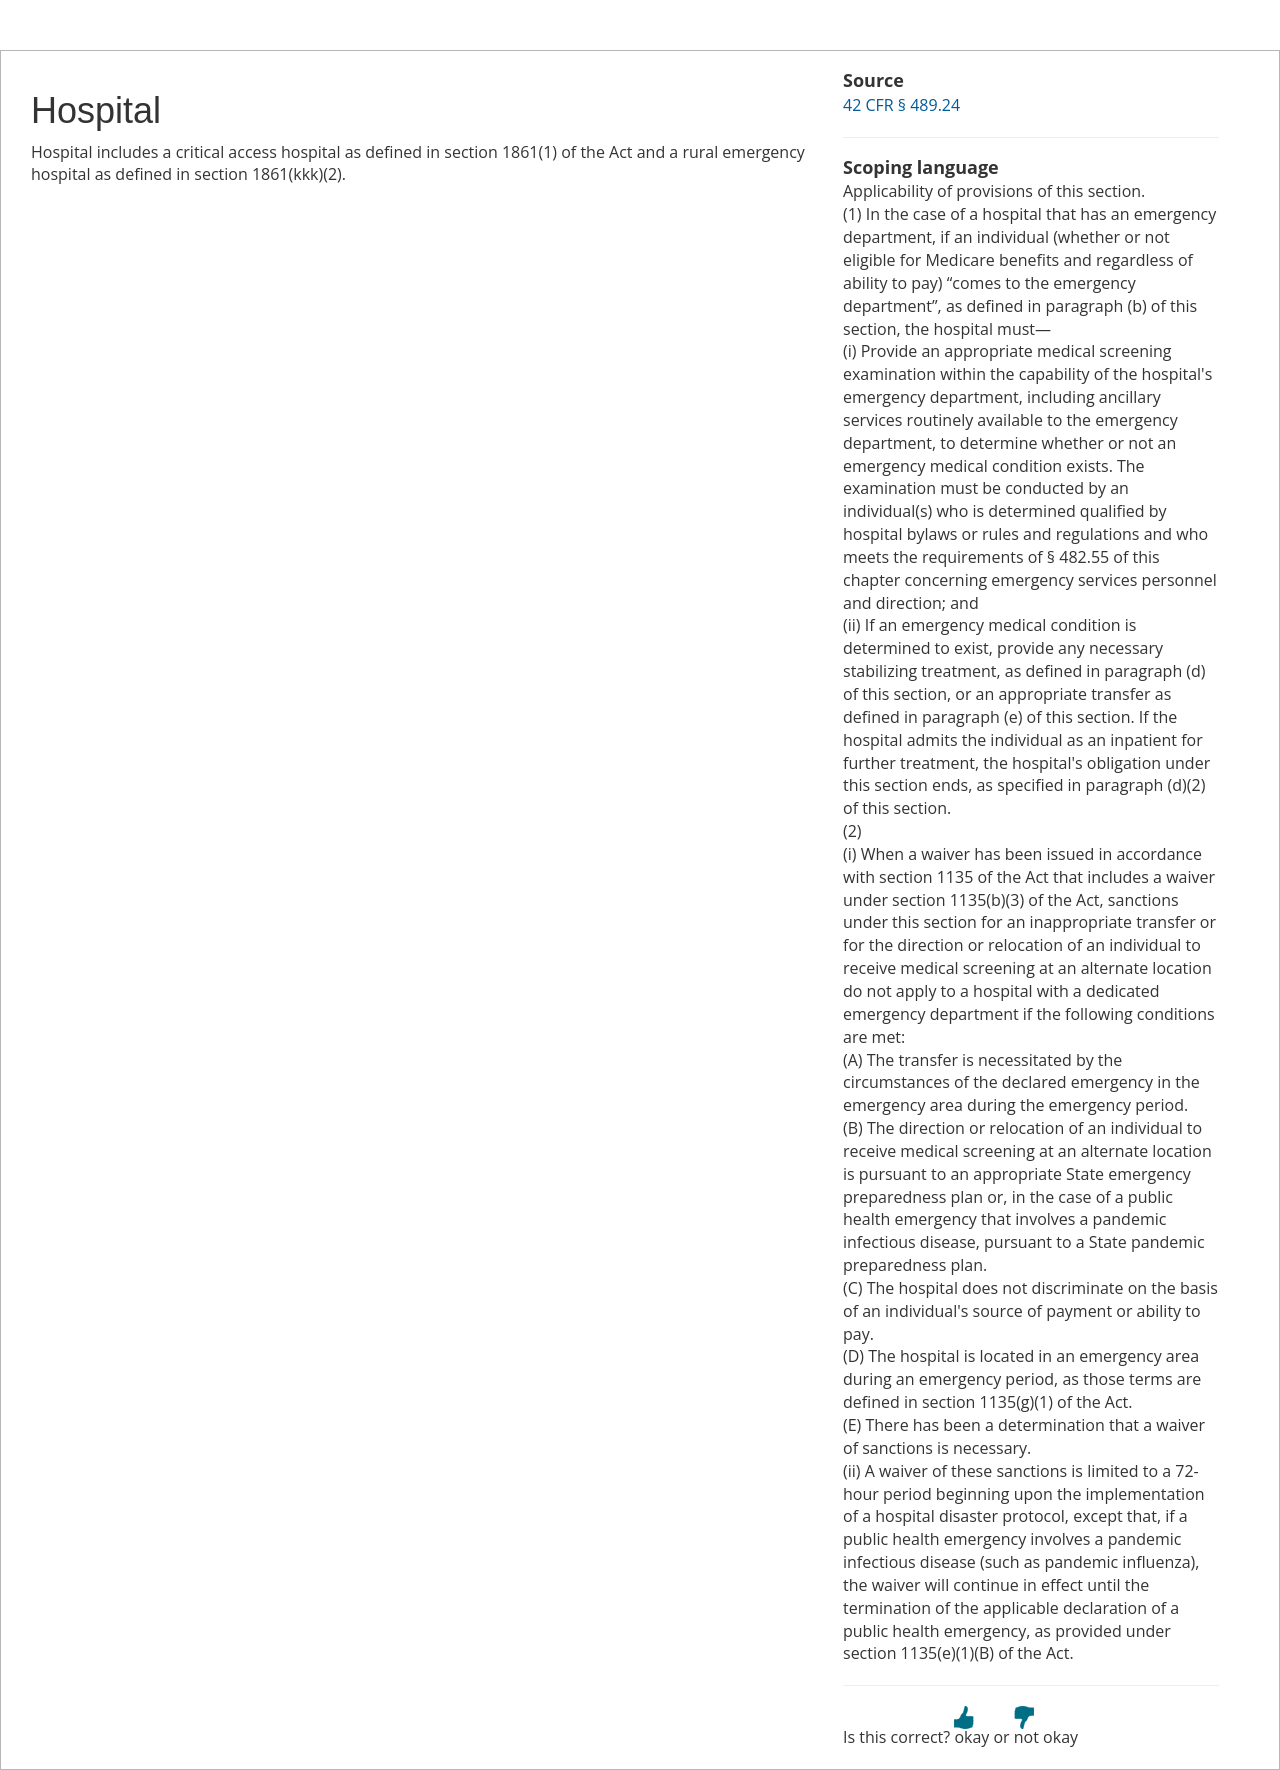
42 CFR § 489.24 (901, 105)
